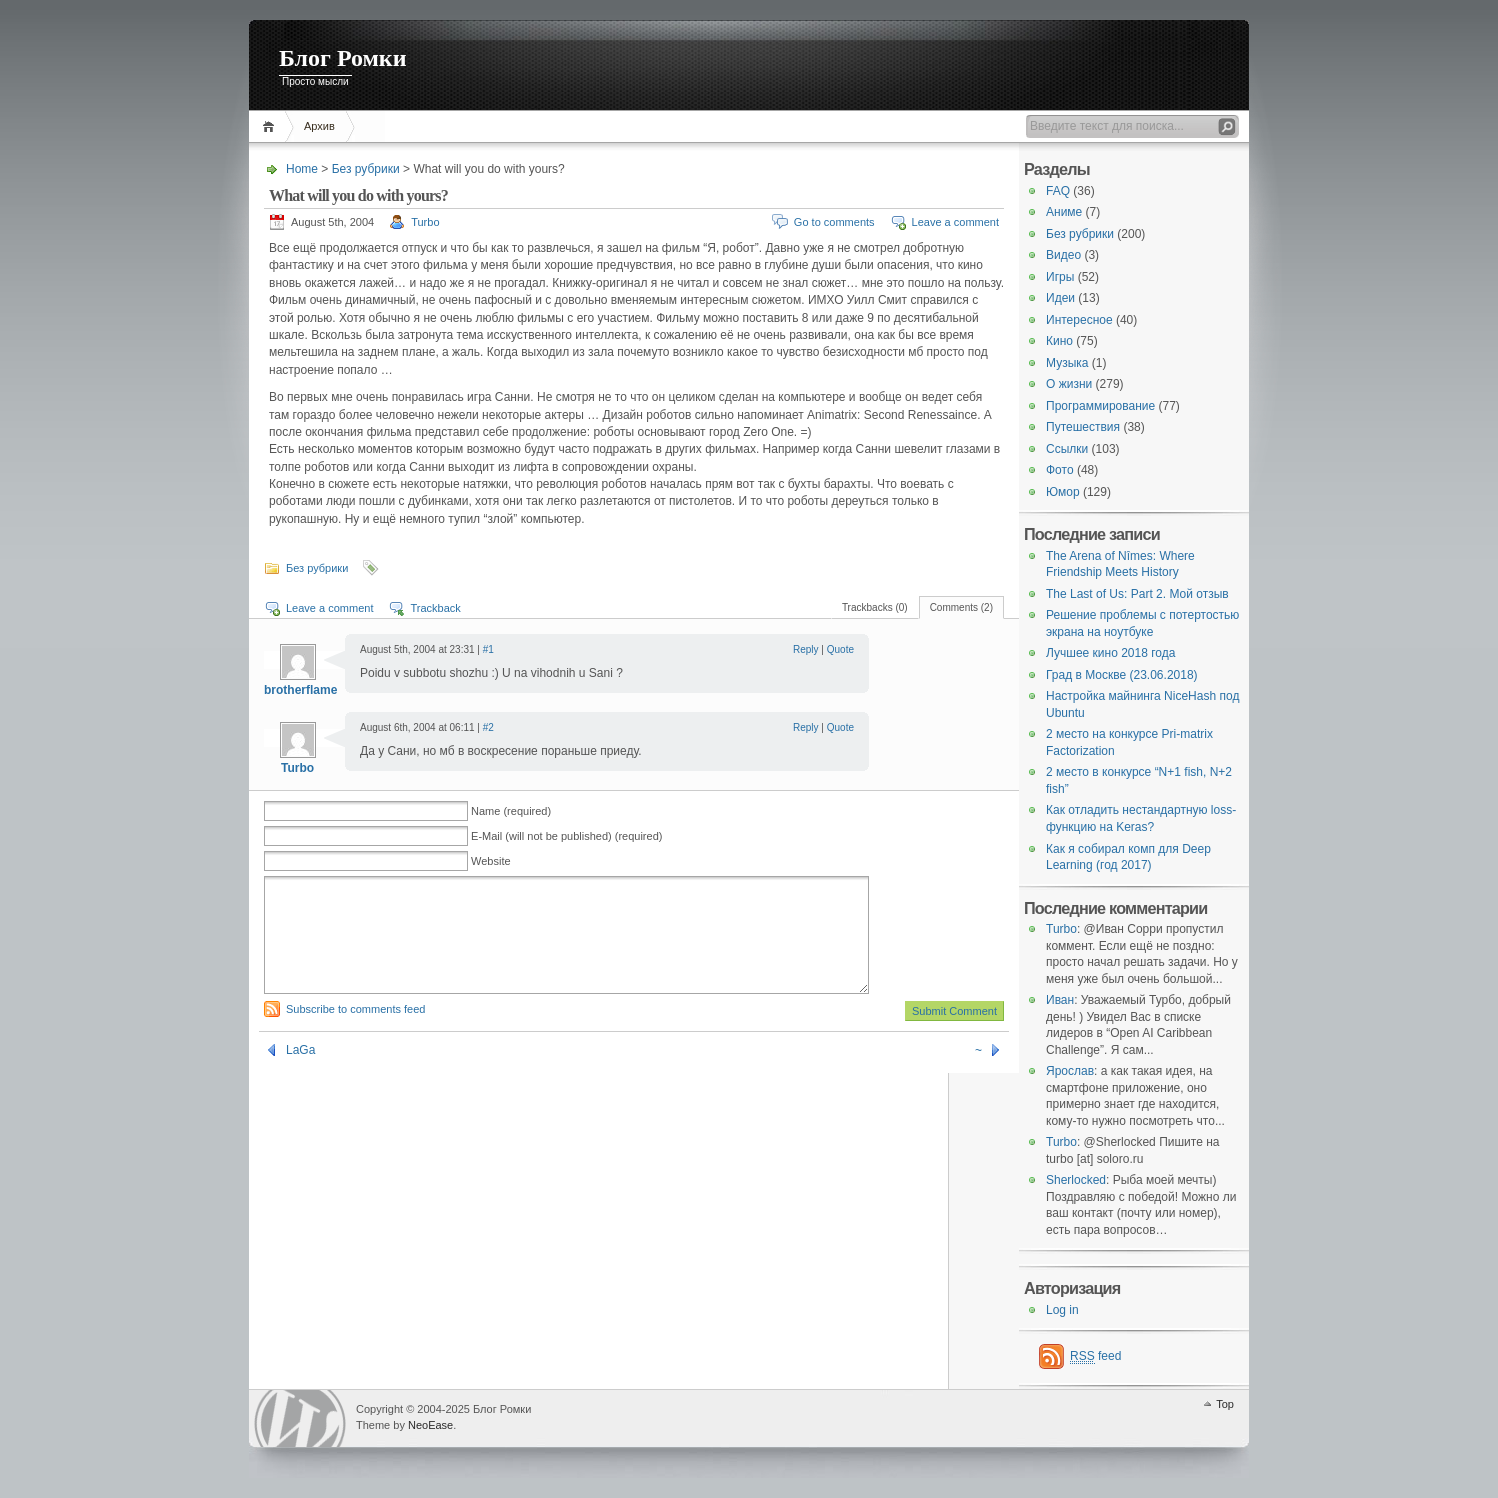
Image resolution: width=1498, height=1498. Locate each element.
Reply (806, 649)
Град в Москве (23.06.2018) (1122, 675)
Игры (1060, 277)
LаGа (300, 1074)
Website (491, 861)
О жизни (1069, 384)
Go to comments (834, 222)
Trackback (435, 608)
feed (1095, 1356)
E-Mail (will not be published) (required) (566, 836)
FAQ (1058, 191)
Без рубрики (366, 169)
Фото (1060, 470)
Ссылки (1067, 449)
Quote (840, 649)
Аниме (1064, 212)
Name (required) (511, 811)
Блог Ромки (343, 58)
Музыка (1067, 363)
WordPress (300, 1418)
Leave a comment (955, 222)
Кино (1059, 341)
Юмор (1063, 492)
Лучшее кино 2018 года (1110, 653)
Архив (319, 126)
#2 (488, 727)
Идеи (1060, 298)
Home (271, 126)
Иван (1060, 1000)
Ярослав (1070, 1071)
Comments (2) (961, 607)
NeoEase (430, 1425)
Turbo (425, 222)
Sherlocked (1076, 1180)
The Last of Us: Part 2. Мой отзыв (1137, 594)
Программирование (1100, 406)
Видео (1063, 255)
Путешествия (1083, 427)
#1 (488, 649)
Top (1225, 1404)
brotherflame (300, 690)
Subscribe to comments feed (355, 1033)
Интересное (1079, 320)
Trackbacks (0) (875, 607)
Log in (1062, 1310)
